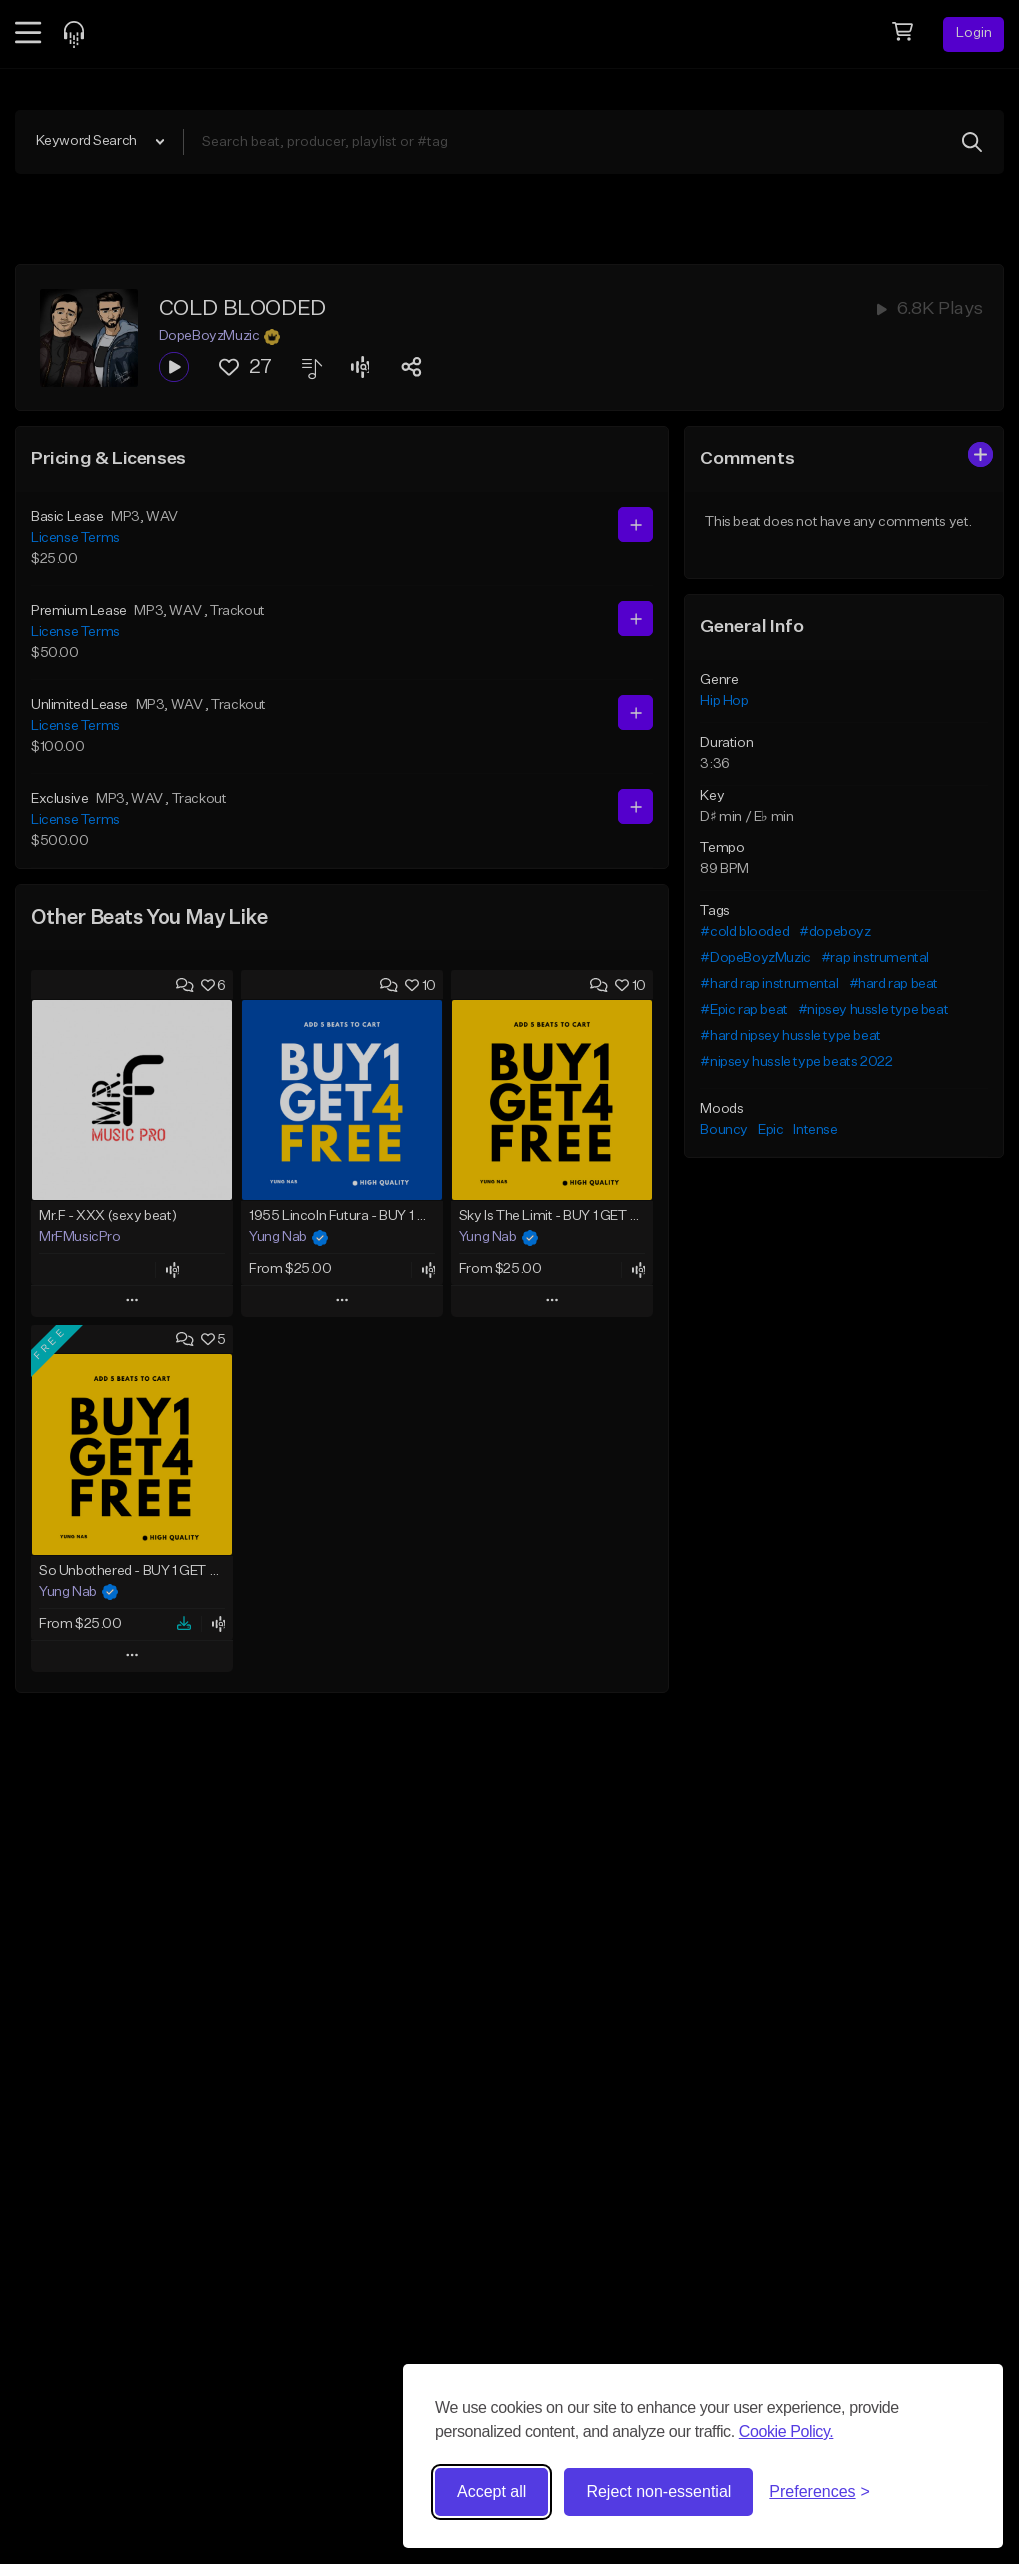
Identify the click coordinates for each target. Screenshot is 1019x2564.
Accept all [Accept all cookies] (491, 2491)
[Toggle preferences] (819, 2492)
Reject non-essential (658, 2491)
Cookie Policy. (786, 2431)
